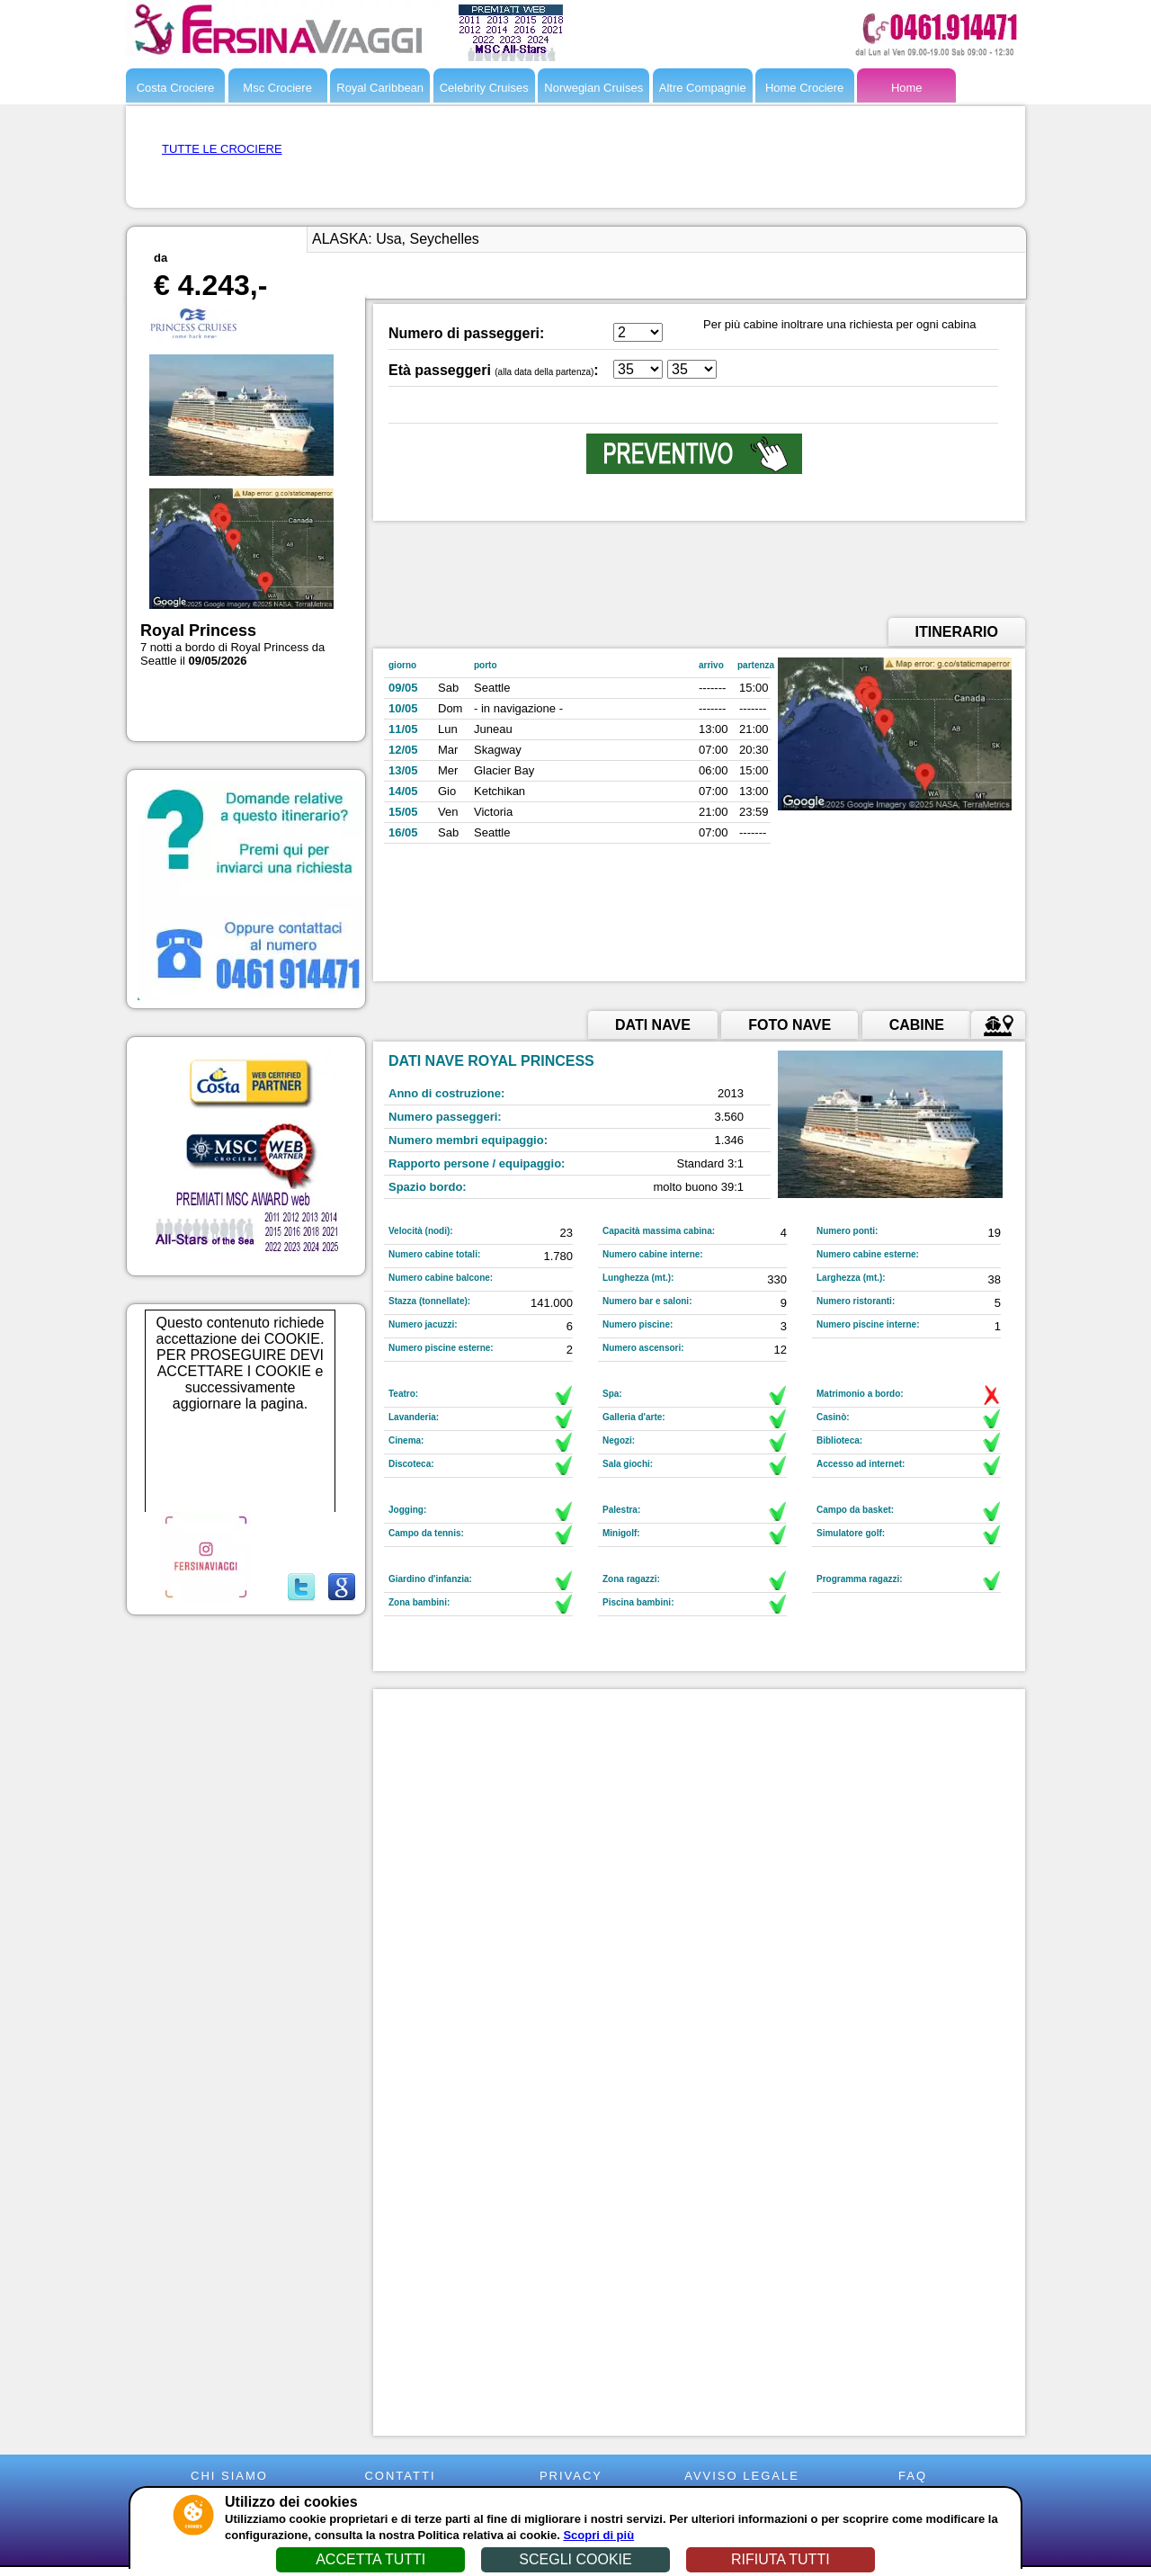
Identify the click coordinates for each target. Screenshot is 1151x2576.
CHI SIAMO (229, 2475)
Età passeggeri (439, 370)
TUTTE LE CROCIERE (222, 149)
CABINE (916, 1025)
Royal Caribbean (380, 87)
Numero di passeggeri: (466, 333)
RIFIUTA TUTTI (780, 2559)
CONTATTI (399, 2475)
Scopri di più (598, 2535)
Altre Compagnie (702, 87)
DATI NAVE (653, 1025)
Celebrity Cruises (484, 87)
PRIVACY (571, 2475)
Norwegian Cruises (593, 87)
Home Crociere (804, 87)
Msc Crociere (277, 87)
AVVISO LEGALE (741, 2475)
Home (907, 87)
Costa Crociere (176, 87)
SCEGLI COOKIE (575, 2559)
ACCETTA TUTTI (370, 2559)
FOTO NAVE (789, 1025)
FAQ (912, 2475)
